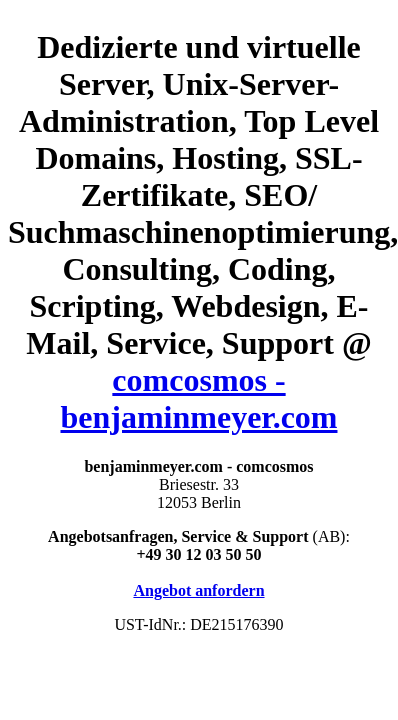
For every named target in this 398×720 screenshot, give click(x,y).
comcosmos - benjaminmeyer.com (199, 398)
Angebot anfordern (198, 590)
